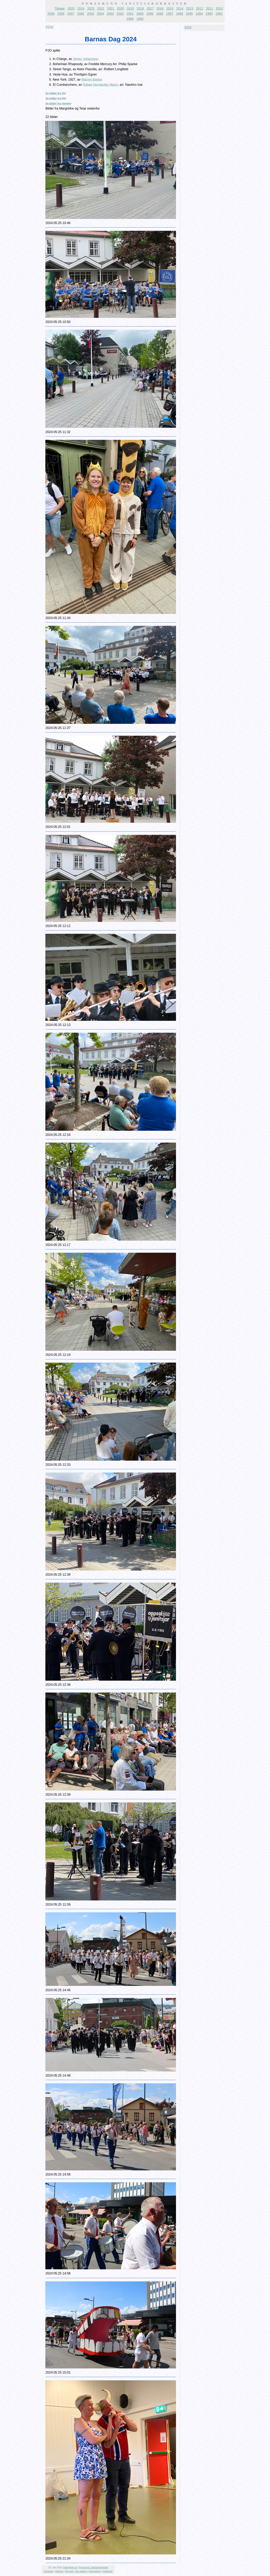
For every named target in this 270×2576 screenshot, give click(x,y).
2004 (100, 14)
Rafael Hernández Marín (100, 85)
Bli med (69, 2571)
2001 (130, 14)
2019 (130, 8)
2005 (90, 14)
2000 (139, 14)
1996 (179, 14)
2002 (120, 14)
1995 (189, 14)
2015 (169, 8)
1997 (169, 14)
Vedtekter (108, 2571)
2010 (219, 8)
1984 (130, 19)
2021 (110, 8)
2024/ (49, 27)
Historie (59, 2571)
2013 (189, 8)
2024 (81, 8)
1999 (149, 14)
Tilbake (60, 8)
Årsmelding (95, 2571)
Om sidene (81, 2571)
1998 (159, 14)
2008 (60, 14)
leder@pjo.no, (70, 2567)
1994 (199, 14)
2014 (179, 8)
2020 (120, 8)
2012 (199, 8)
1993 (209, 14)
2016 (160, 8)
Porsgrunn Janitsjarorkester (93, 2567)
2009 (51, 14)
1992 (219, 14)
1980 (139, 19)
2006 (80, 14)
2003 (110, 14)
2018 (140, 8)
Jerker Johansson (85, 59)
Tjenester (48, 2571)
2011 (209, 8)
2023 (90, 8)
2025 (71, 8)
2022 (100, 8)
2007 (70, 14)
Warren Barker (91, 79)
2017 (150, 8)
